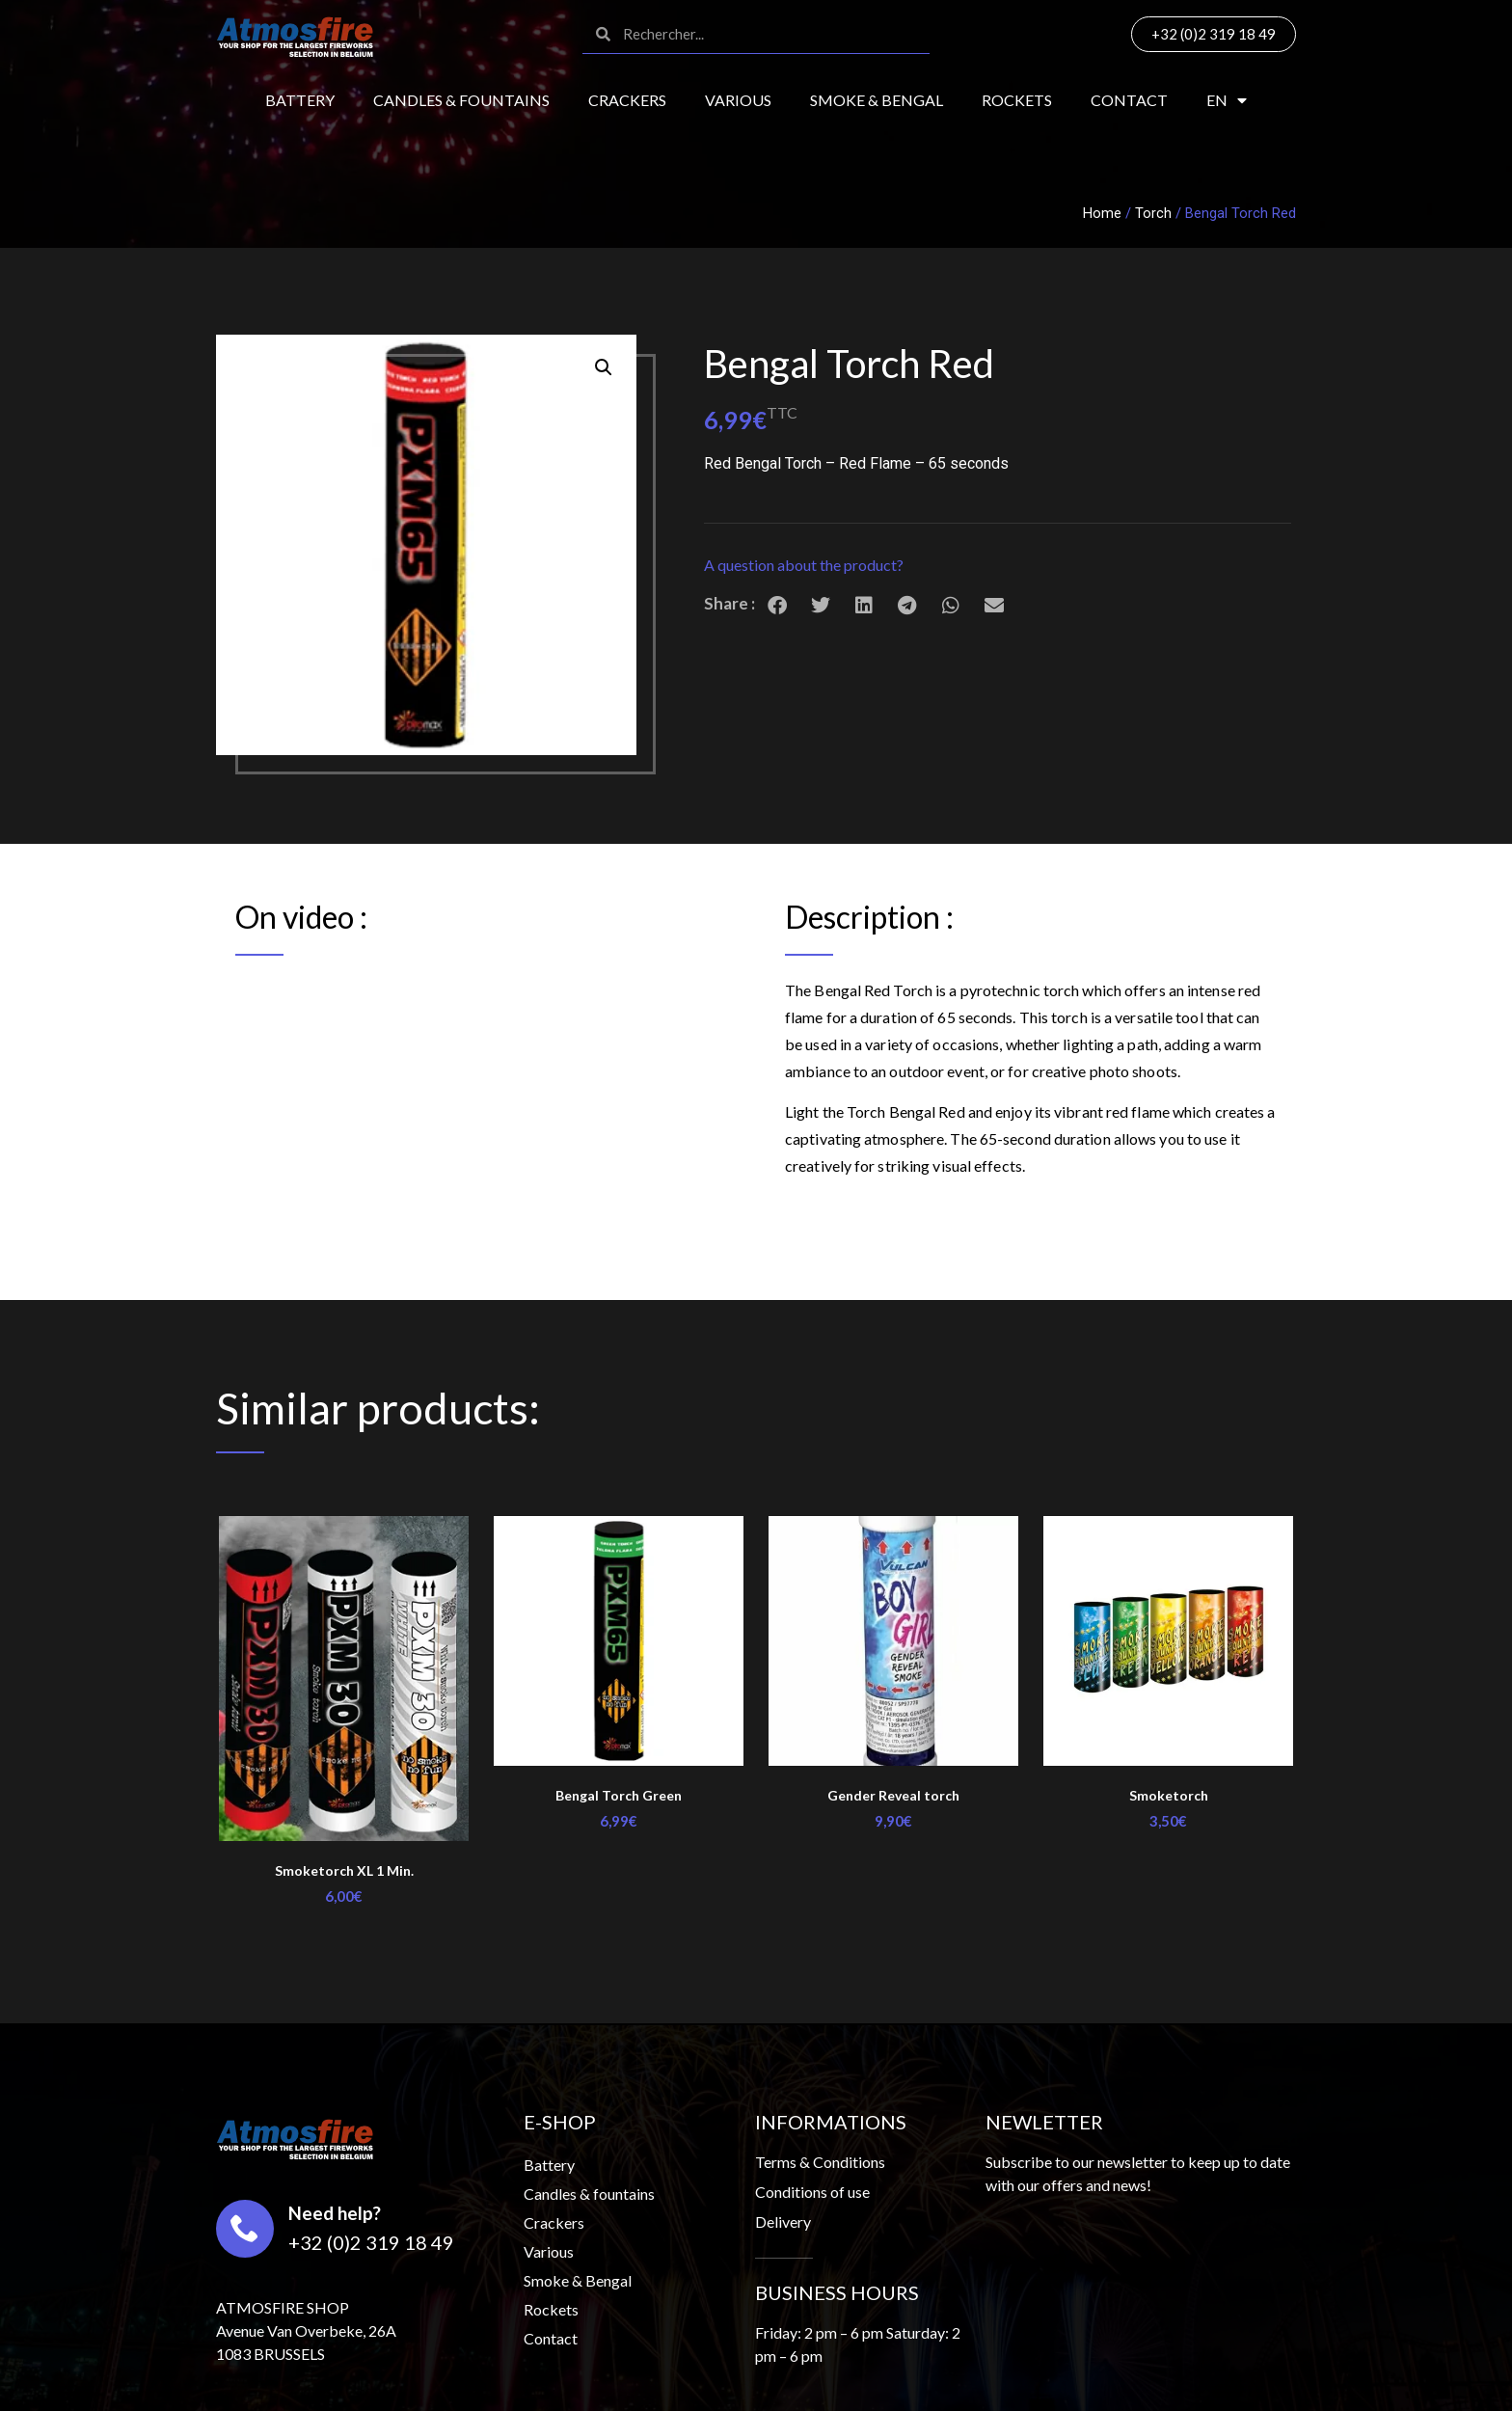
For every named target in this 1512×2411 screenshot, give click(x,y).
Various (738, 100)
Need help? (334, 2213)
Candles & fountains (461, 100)
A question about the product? (804, 564)
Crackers (627, 100)
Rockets (1017, 100)
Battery (300, 100)
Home (1102, 213)
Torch (1153, 213)
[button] (997, 565)
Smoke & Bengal (876, 100)
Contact (1129, 100)
